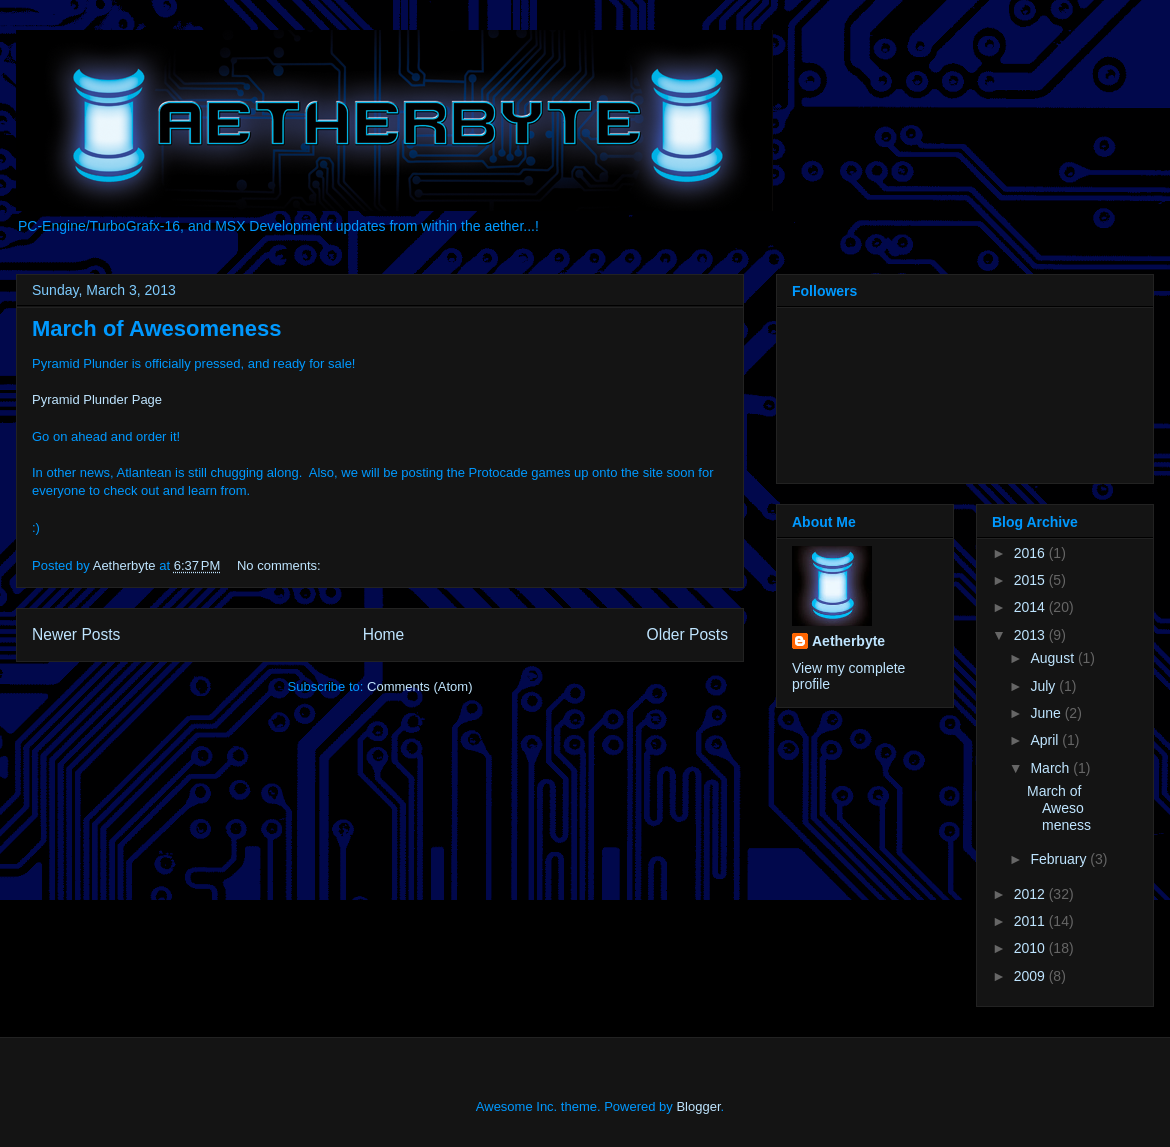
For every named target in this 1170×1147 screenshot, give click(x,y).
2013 (1031, 635)
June (1047, 713)
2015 (1031, 580)
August (1053, 658)
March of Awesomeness (156, 328)
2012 (1031, 894)
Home (384, 634)
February (1060, 859)
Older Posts (687, 634)
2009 (1031, 976)
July (1044, 686)
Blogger (698, 1106)
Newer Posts (76, 634)
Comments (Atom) (419, 686)
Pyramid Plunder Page (97, 399)
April (1046, 740)
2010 (1031, 948)
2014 (1031, 607)
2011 (1031, 921)
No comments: (280, 565)
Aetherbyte (848, 641)
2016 (1031, 553)
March (1051, 768)
